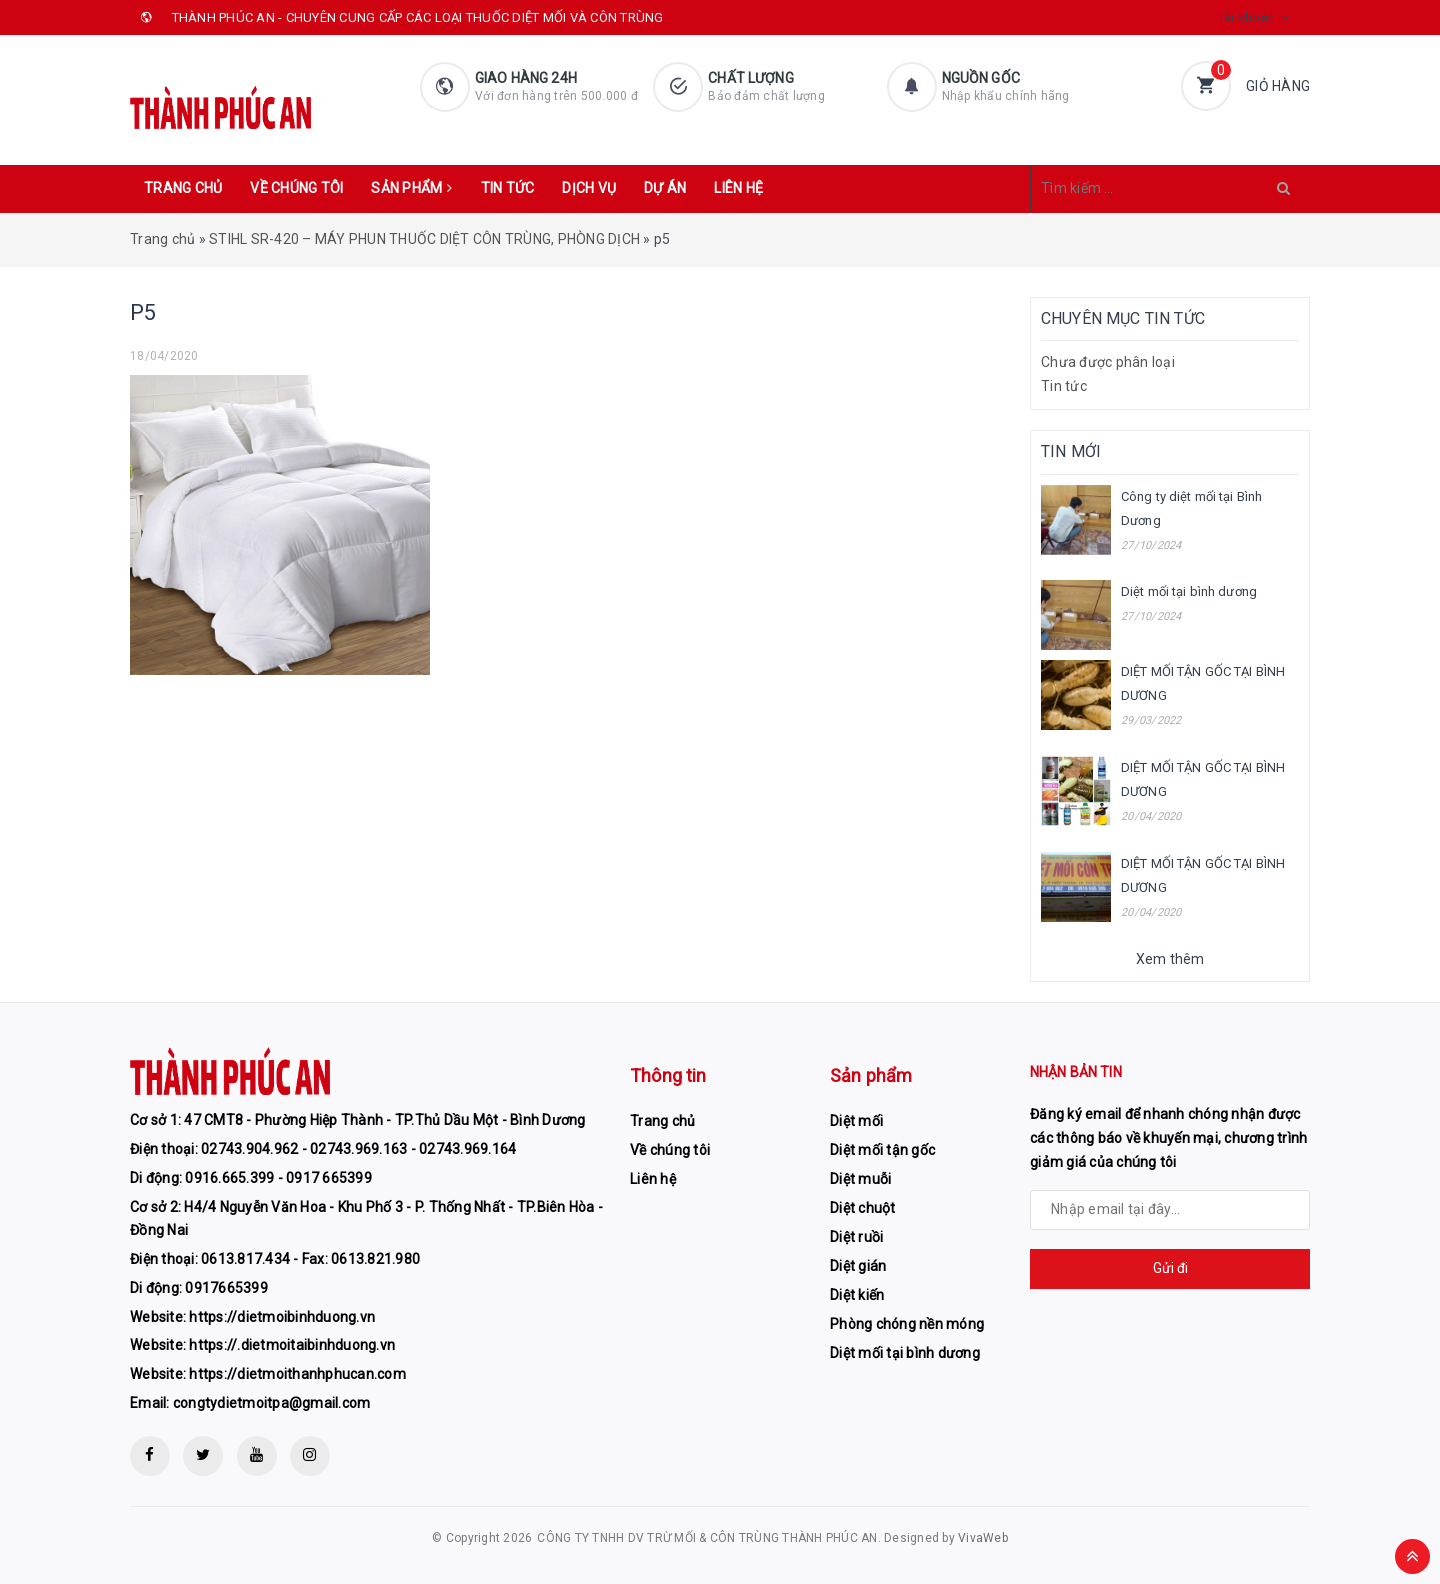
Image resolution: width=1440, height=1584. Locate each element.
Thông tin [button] (668, 1075)
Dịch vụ (589, 188)
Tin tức (508, 188)
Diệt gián (858, 1266)
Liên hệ (738, 188)
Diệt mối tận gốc (882, 1150)
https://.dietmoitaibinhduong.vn (292, 1345)
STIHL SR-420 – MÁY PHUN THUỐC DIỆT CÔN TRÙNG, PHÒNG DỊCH (424, 239)
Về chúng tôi (296, 188)
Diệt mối (856, 1121)
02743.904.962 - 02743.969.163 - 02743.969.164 (358, 1149)
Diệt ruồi (856, 1237)
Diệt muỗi (860, 1179)
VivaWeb (983, 1538)
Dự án (665, 188)
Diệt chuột (863, 1208)
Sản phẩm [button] (871, 1075)
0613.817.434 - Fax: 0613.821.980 (310, 1259)
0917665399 (226, 1288)
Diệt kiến (857, 1295)
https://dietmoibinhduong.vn (282, 1317)
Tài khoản (1246, 17)
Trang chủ (183, 188)
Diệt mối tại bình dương (1189, 591)
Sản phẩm (411, 188)
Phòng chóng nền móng (907, 1324)
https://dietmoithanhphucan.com (297, 1374)
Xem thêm (1170, 959)
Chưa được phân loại (1108, 362)
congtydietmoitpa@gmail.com (272, 1403)
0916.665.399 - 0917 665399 (278, 1178)
